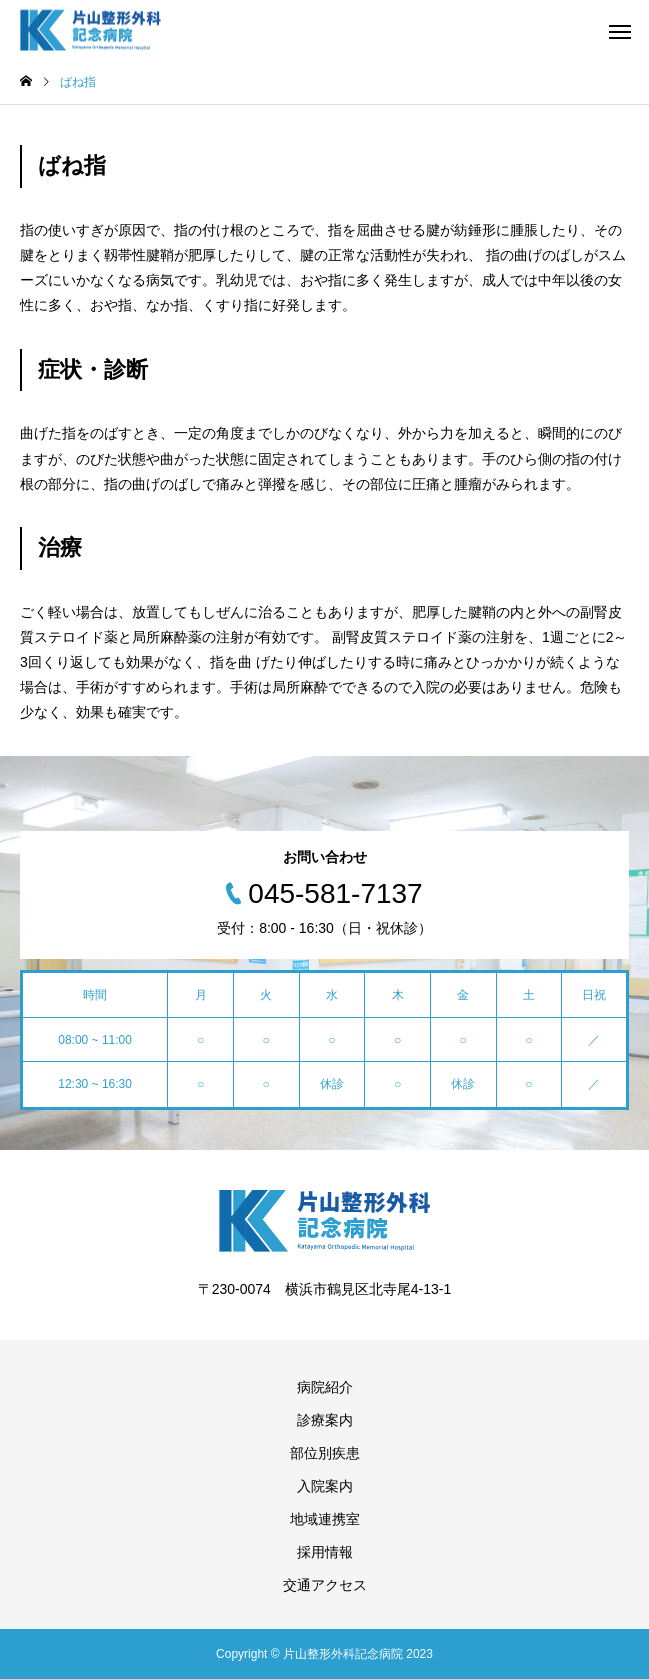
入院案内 (325, 1486)
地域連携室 (325, 1519)
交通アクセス (325, 1585)
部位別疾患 (325, 1453)
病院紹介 (325, 1387)
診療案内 (325, 1420)
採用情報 (325, 1552)
